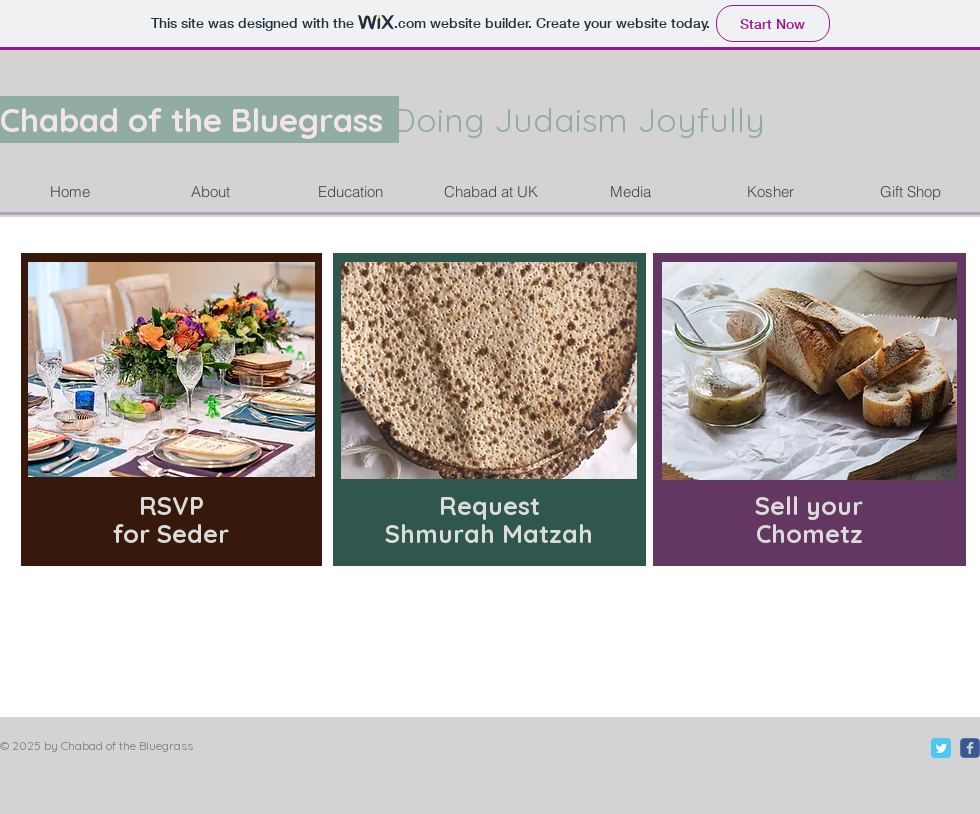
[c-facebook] (970, 748)
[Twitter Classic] (941, 748)
